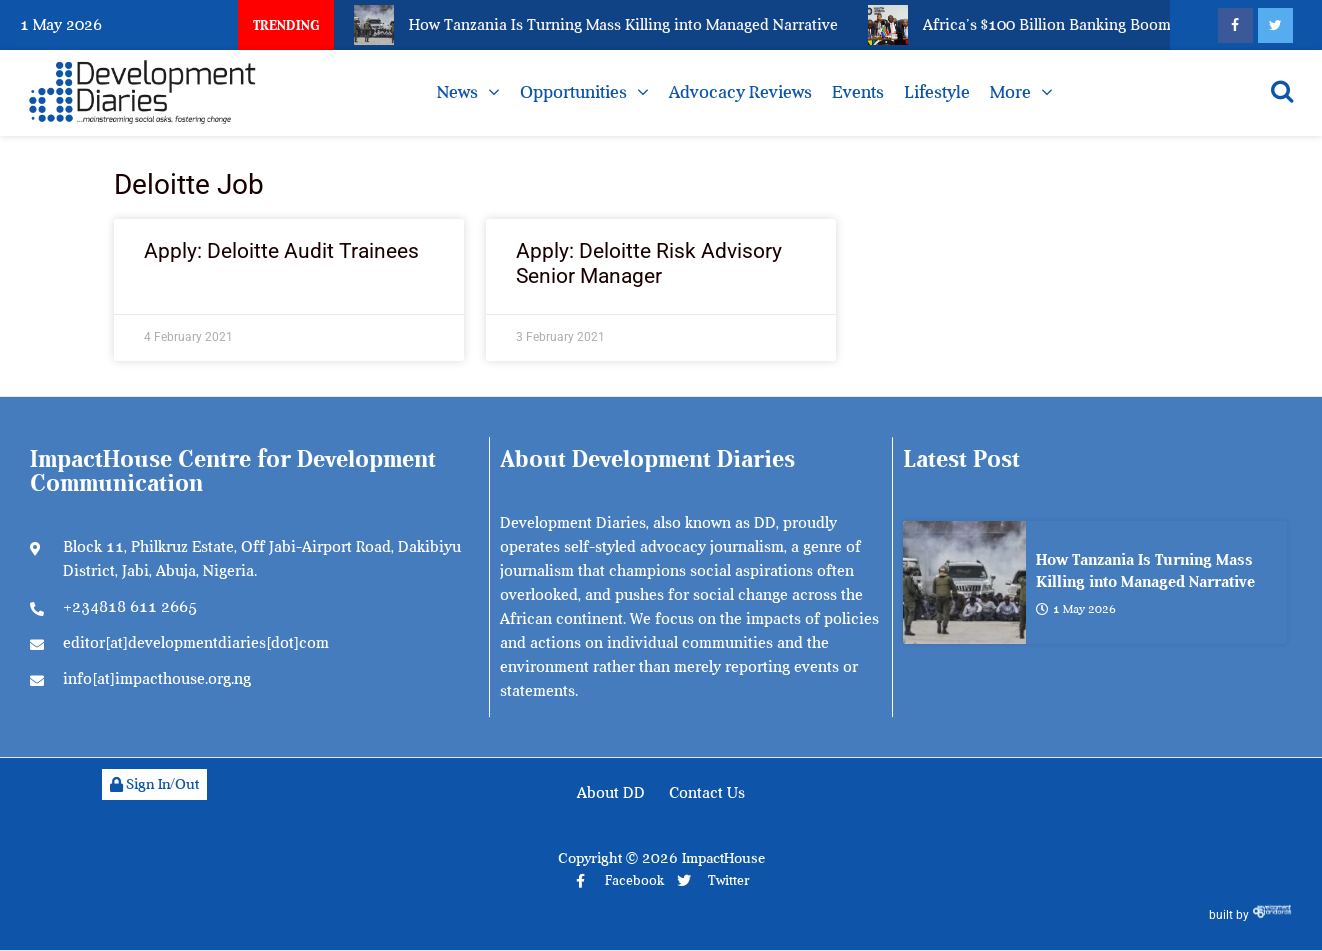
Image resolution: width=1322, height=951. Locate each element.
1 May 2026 (1076, 608)
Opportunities (573, 92)
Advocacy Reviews (740, 92)
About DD (611, 793)
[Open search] (1282, 91)
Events (858, 92)
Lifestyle (937, 92)
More (1010, 92)
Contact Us (707, 793)
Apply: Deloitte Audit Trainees (281, 251)
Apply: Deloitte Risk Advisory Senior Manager (649, 263)
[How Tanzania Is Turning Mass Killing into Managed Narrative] (964, 582)
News (457, 92)
